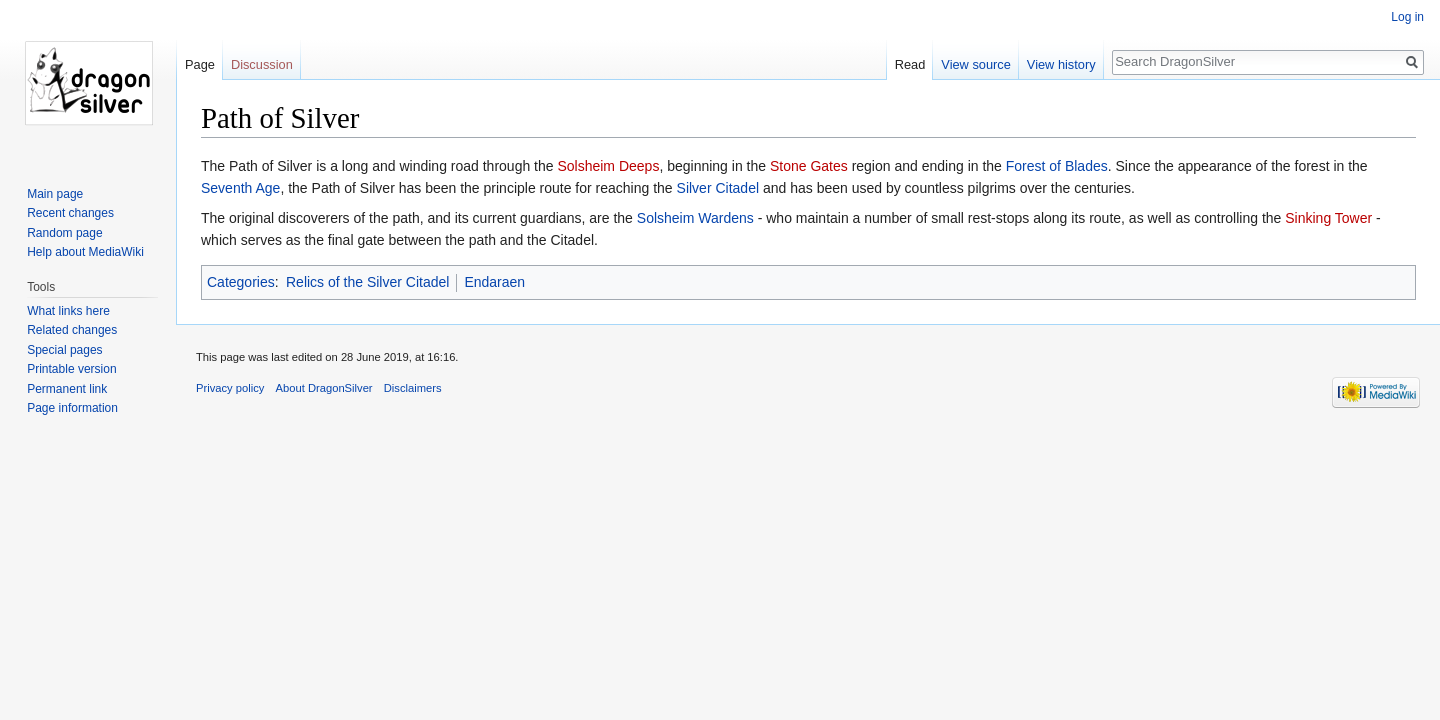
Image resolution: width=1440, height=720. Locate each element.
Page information (72, 408)
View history (1061, 64)
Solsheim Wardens (695, 218)
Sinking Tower (1328, 218)
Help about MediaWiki (85, 252)
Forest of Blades (1057, 166)
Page (200, 64)
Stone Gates (809, 166)
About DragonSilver (324, 388)
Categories (241, 282)
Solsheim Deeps (608, 166)
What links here (68, 311)
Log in (1407, 17)
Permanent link (67, 389)
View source (975, 64)
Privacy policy (230, 388)
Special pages (64, 350)
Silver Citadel (718, 188)
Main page (55, 194)
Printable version (71, 369)
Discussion (262, 64)
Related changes (72, 330)
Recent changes (70, 213)
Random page (64, 233)
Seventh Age (240, 188)
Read (910, 64)
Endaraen (494, 282)
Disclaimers (413, 388)
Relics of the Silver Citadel (367, 282)
